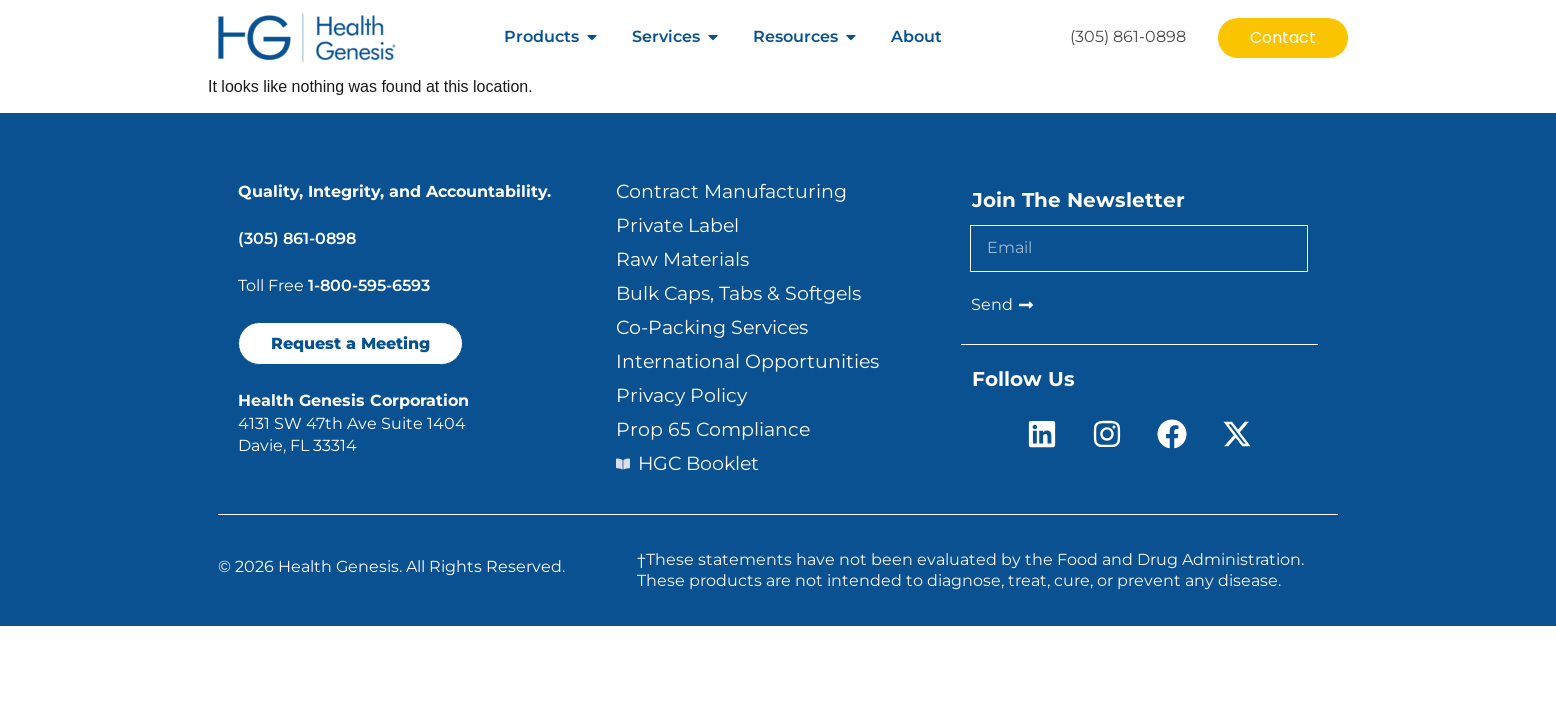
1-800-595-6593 (369, 285)
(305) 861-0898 (297, 238)
